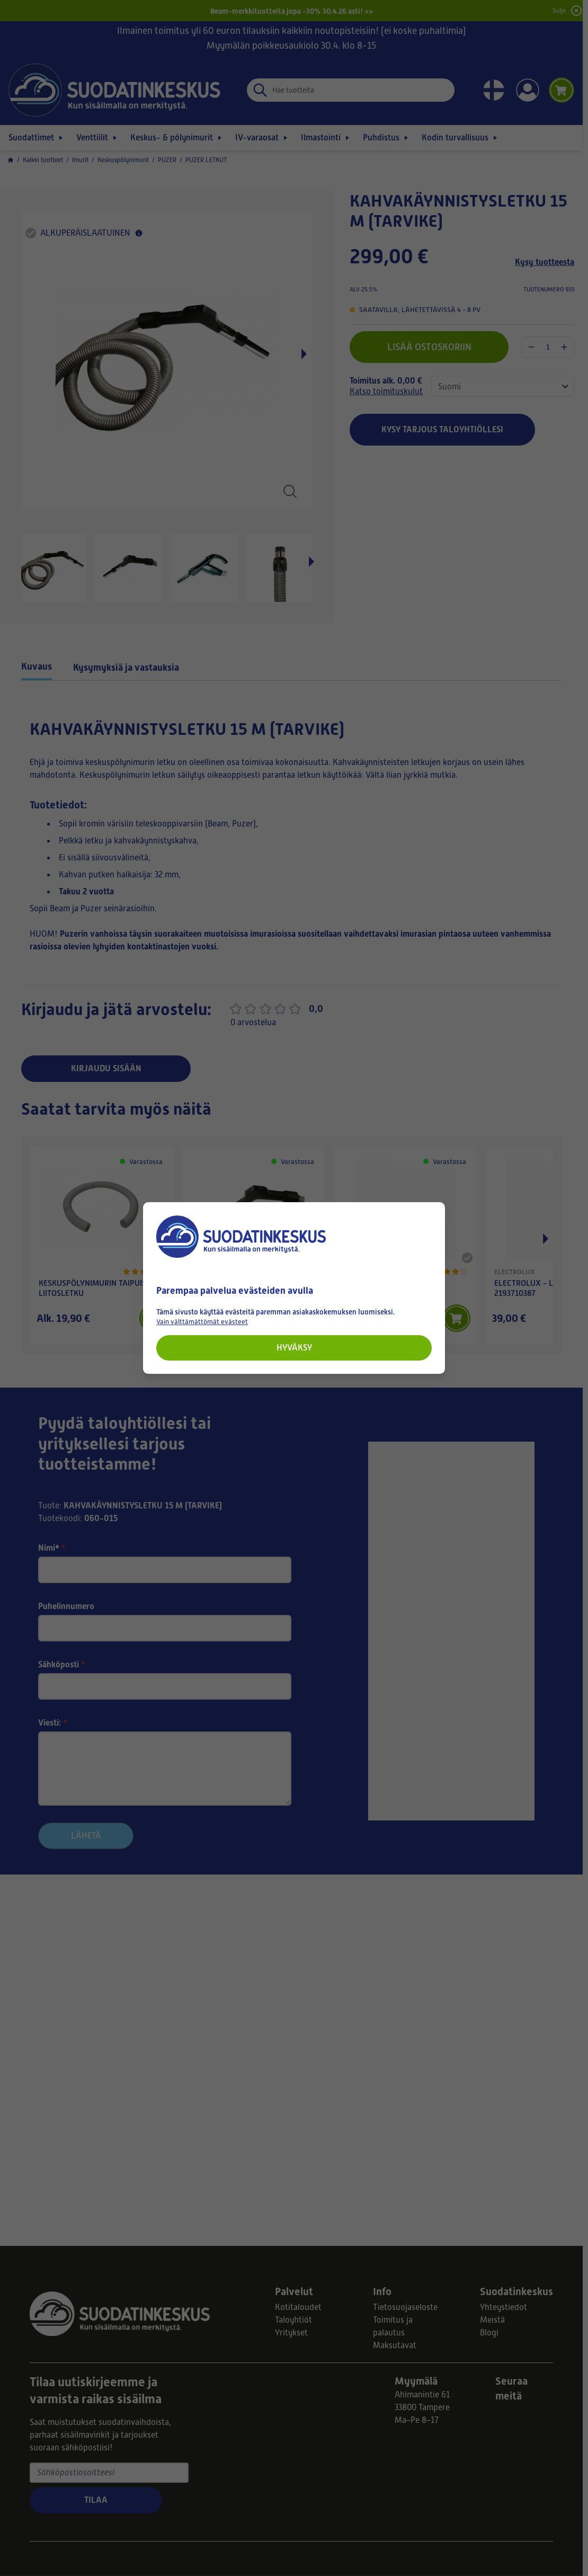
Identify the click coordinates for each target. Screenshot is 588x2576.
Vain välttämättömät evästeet (202, 1322)
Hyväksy (294, 1348)
